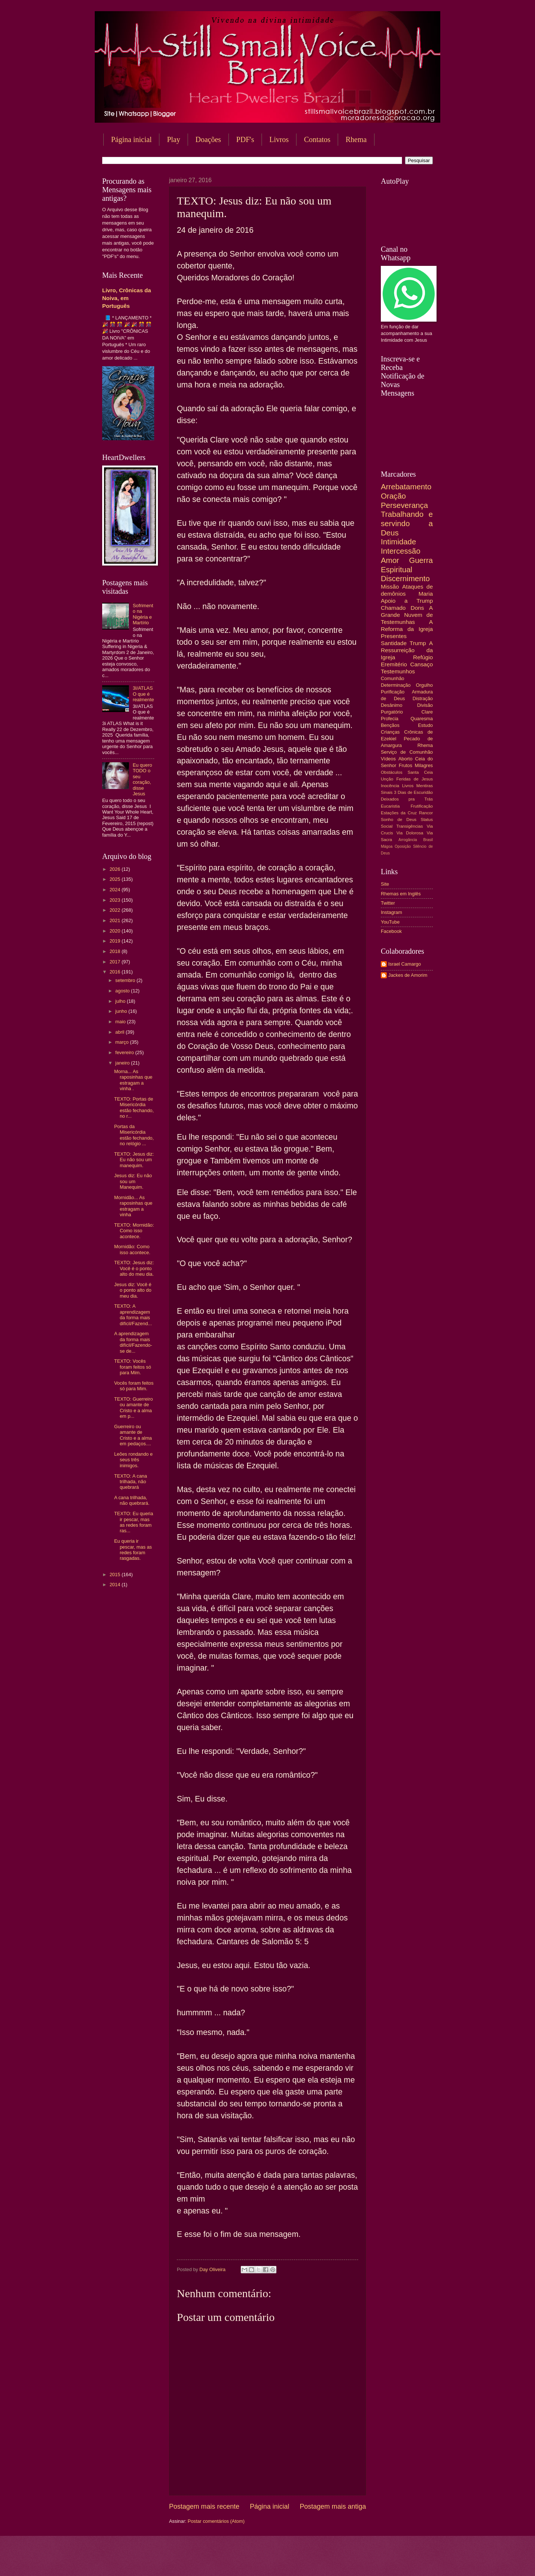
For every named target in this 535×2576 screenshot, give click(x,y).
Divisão (425, 705)
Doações (208, 139)
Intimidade (398, 541)
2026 (115, 869)
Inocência (390, 785)
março (122, 1042)
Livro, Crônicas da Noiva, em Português (126, 298)
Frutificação (422, 806)
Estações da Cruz (399, 813)
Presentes (394, 636)
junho (121, 1011)
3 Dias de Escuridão (413, 792)
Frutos (405, 765)
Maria (425, 593)
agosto (123, 991)
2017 (115, 962)
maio (121, 1021)
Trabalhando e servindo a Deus (407, 523)
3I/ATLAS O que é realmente (143, 693)
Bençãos (390, 725)
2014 (115, 1584)
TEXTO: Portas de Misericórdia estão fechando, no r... (134, 1107)
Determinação (396, 685)
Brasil (428, 840)
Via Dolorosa (409, 833)
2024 (115, 889)
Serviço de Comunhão (407, 752)
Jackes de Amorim (407, 975)
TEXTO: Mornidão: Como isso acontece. (134, 1230)
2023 (115, 900)
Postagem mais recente (204, 2506)
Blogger (327, 2561)
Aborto (405, 758)
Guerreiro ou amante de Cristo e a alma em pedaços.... (133, 1435)
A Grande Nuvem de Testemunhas (407, 615)
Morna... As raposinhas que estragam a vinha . (133, 1080)
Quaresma (422, 718)
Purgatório (392, 712)
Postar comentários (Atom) (216, 2521)
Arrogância (408, 840)
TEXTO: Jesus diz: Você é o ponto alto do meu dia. (134, 1268)
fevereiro (125, 1052)
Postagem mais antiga (333, 2506)
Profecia (389, 718)
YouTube (390, 922)
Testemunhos (398, 671)
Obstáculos (391, 772)
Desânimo (391, 705)
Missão (390, 586)
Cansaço (421, 664)
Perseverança (404, 505)
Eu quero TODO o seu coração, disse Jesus (142, 779)
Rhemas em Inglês (401, 893)
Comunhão (392, 678)
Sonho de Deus (398, 819)
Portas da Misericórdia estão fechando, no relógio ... (134, 1135)
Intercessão (400, 551)
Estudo (425, 725)
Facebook (391, 931)
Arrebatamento (406, 486)
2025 (115, 879)
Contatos (317, 139)
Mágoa (386, 846)
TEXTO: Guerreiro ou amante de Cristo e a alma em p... (133, 1407)
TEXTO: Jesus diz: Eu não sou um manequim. (134, 1159)
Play (173, 139)
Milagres (424, 765)
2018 (115, 951)
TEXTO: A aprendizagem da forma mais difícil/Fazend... (133, 1314)
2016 (115, 972)
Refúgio (423, 657)
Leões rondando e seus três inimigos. (133, 1459)
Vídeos (388, 758)
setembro (125, 980)
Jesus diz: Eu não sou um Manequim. (133, 1181)
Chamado (393, 608)
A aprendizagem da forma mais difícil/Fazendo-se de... (133, 1342)
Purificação (393, 692)
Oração (393, 496)
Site (385, 884)
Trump (418, 643)
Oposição (403, 846)
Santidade (394, 643)
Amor (390, 560)
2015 (115, 1574)
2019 (115, 941)
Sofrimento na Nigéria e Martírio (143, 614)
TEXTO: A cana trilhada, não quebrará (130, 1481)
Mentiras (424, 785)
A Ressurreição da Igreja (407, 650)
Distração (423, 698)
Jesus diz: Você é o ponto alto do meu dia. (132, 1290)
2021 (115, 920)
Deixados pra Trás (407, 799)
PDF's (245, 139)
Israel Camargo (404, 964)
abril (120, 1032)
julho (121, 1001)
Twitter (388, 903)
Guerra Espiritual (407, 565)
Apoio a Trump (407, 601)
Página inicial (131, 139)
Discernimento (405, 578)
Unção (387, 779)
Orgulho (424, 685)
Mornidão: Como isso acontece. (132, 1249)
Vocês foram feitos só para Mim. (133, 1385)
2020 (115, 931)
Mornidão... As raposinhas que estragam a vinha (133, 1206)
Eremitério (394, 664)
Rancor (426, 813)
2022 (115, 910)
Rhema (356, 139)
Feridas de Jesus (414, 779)
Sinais (387, 792)
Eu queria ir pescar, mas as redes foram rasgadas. (133, 1549)
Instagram (391, 912)
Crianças (390, 732)
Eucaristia (390, 806)
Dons (417, 608)
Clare (427, 712)
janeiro (123, 1063)
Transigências (409, 826)
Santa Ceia (420, 772)
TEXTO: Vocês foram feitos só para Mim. (132, 1366)
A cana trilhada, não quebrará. (131, 1500)
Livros (279, 139)
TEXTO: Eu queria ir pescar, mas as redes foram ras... (133, 1522)
